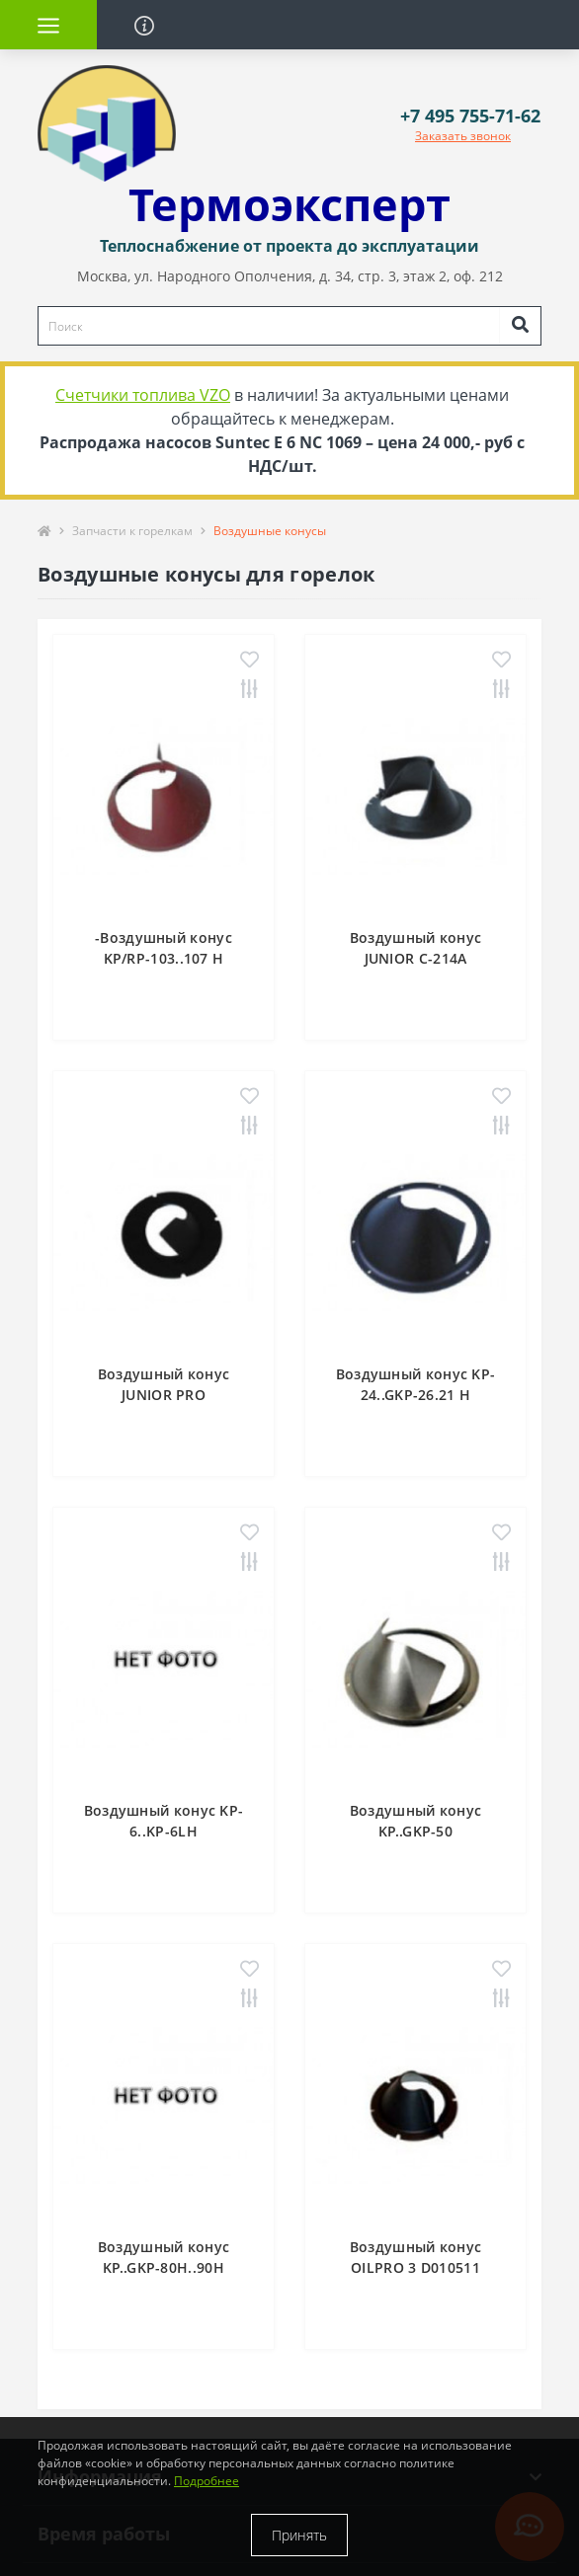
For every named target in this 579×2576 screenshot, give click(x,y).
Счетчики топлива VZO (142, 395)
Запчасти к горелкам (132, 530)
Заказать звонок (463, 135)
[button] (470, 116)
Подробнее (206, 2480)
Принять (299, 2535)
